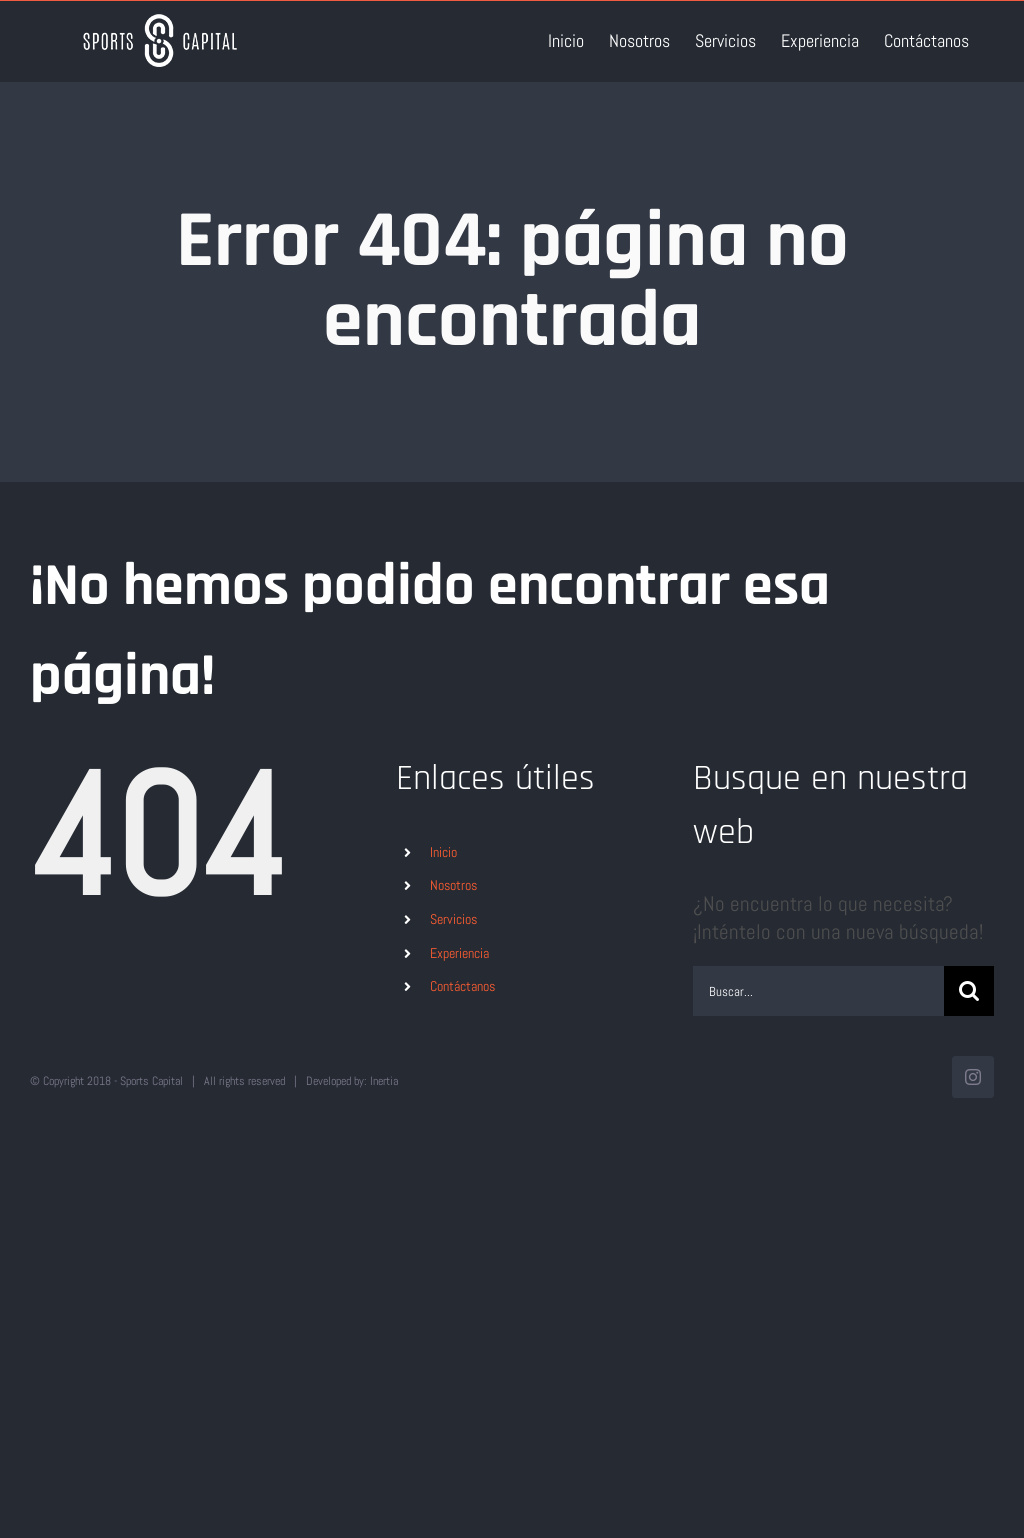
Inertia (384, 1081)
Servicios (453, 919)
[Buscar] (969, 991)
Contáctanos (462, 986)
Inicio (443, 852)
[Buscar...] (818, 991)
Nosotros (453, 885)
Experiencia (459, 953)
